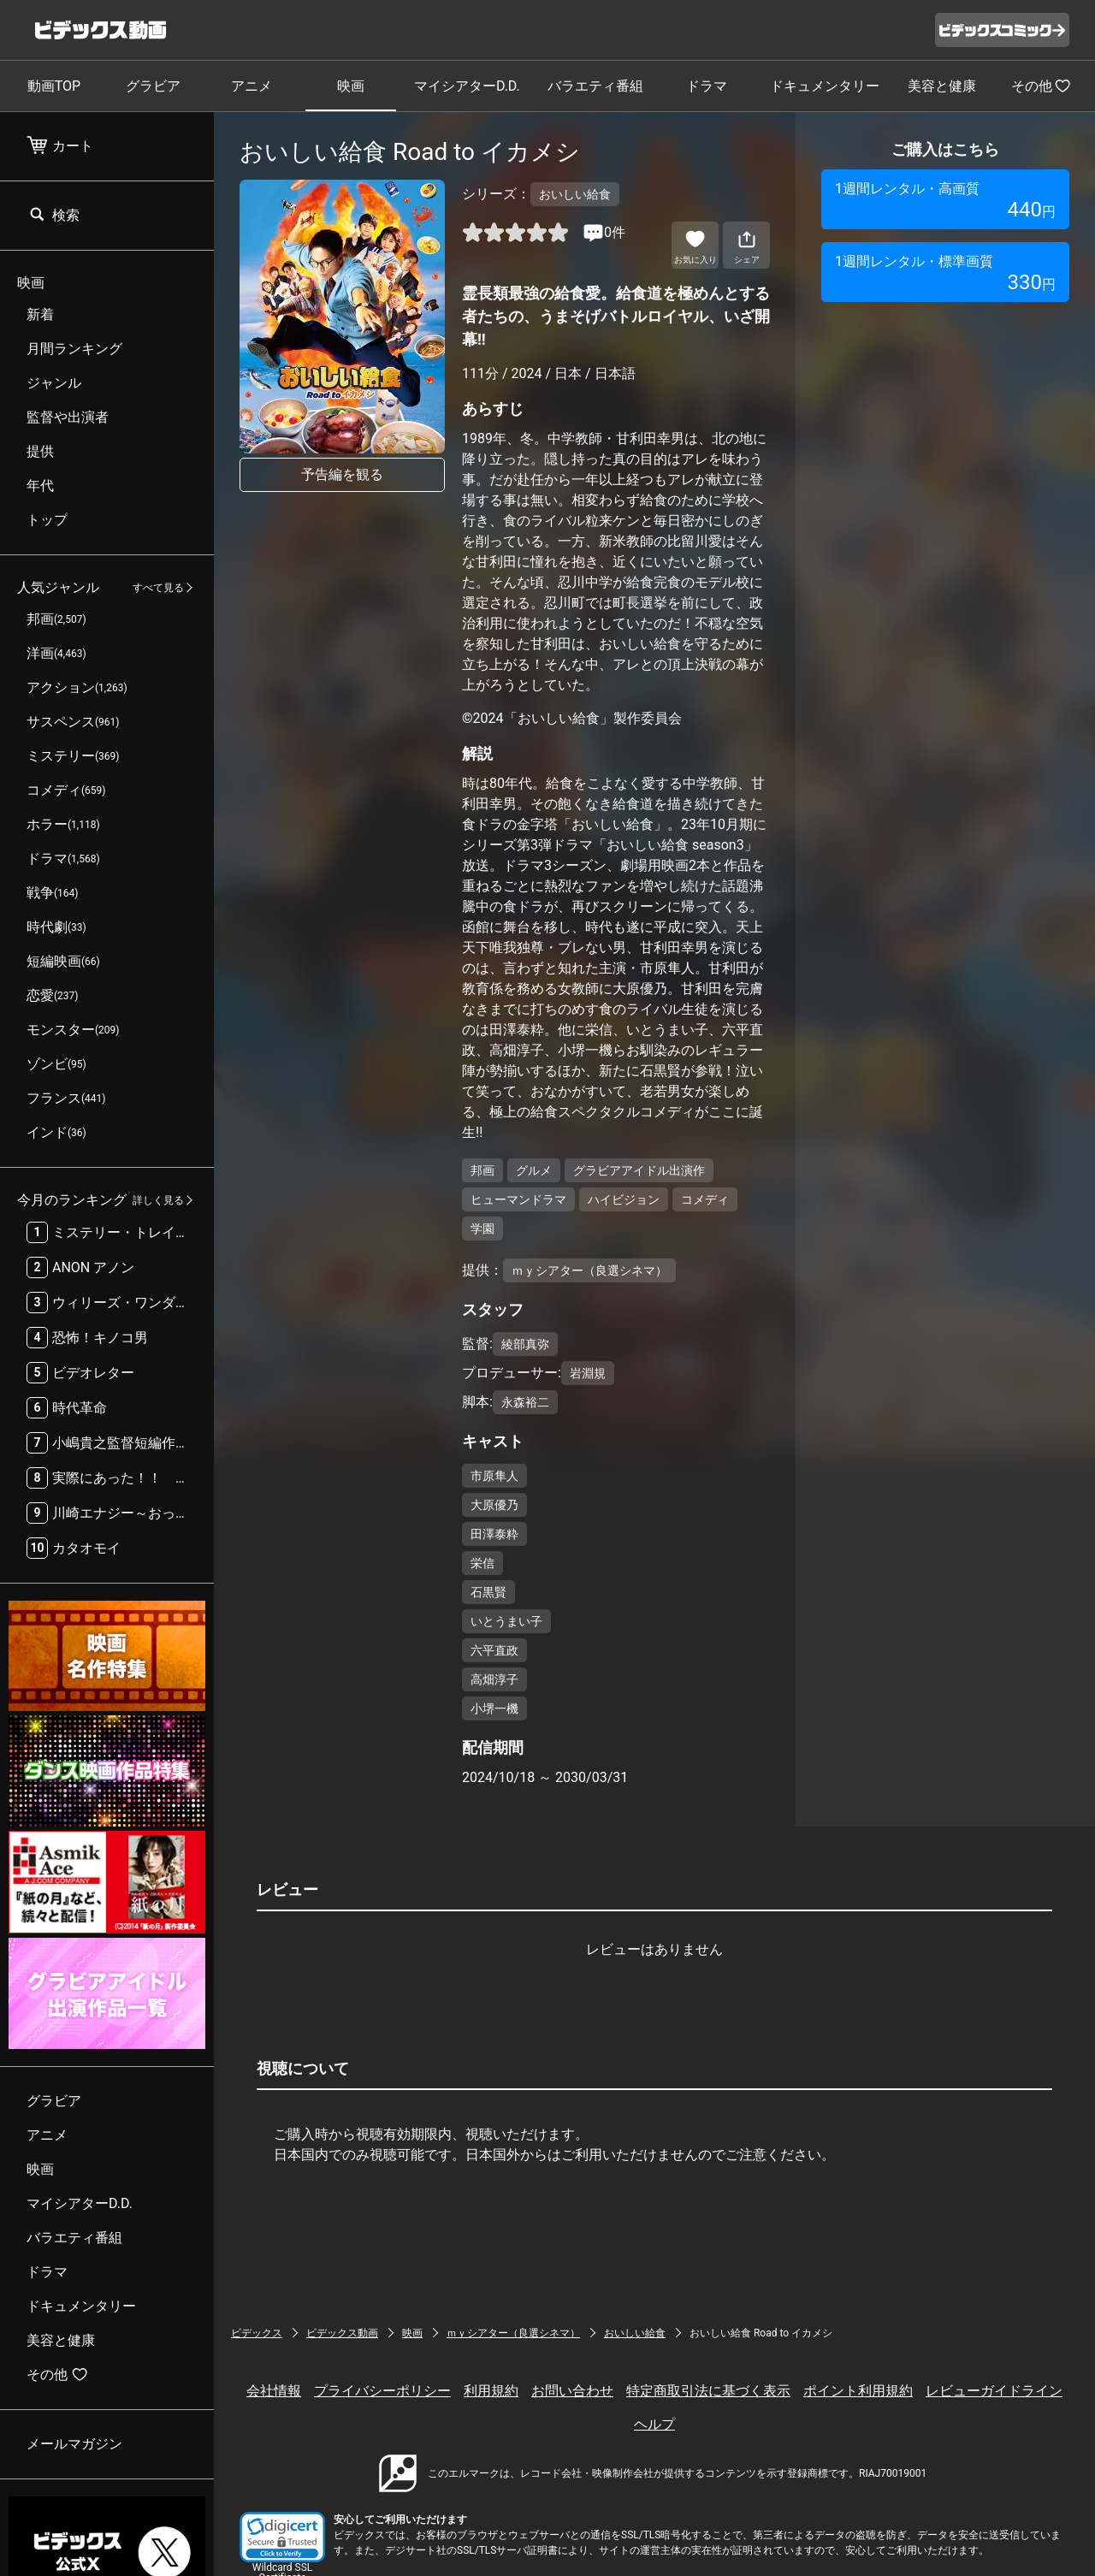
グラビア (153, 86)
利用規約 (491, 2391)
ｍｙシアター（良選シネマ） (513, 2333)
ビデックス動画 (342, 2333)
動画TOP (53, 86)
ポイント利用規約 (858, 2391)
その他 (1041, 85)
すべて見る (158, 588)
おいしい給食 (635, 2333)
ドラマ (706, 86)
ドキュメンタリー (824, 86)
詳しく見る (158, 1200)
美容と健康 (942, 86)
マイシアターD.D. (467, 86)
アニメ (251, 86)
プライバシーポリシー (382, 2391)
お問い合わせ (572, 2391)
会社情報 (273, 2391)
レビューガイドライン (994, 2391)
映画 (350, 86)
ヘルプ (654, 2424)
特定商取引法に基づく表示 (708, 2391)
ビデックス (256, 2333)
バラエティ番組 (595, 86)
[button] (282, 2537)
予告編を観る (342, 474)
